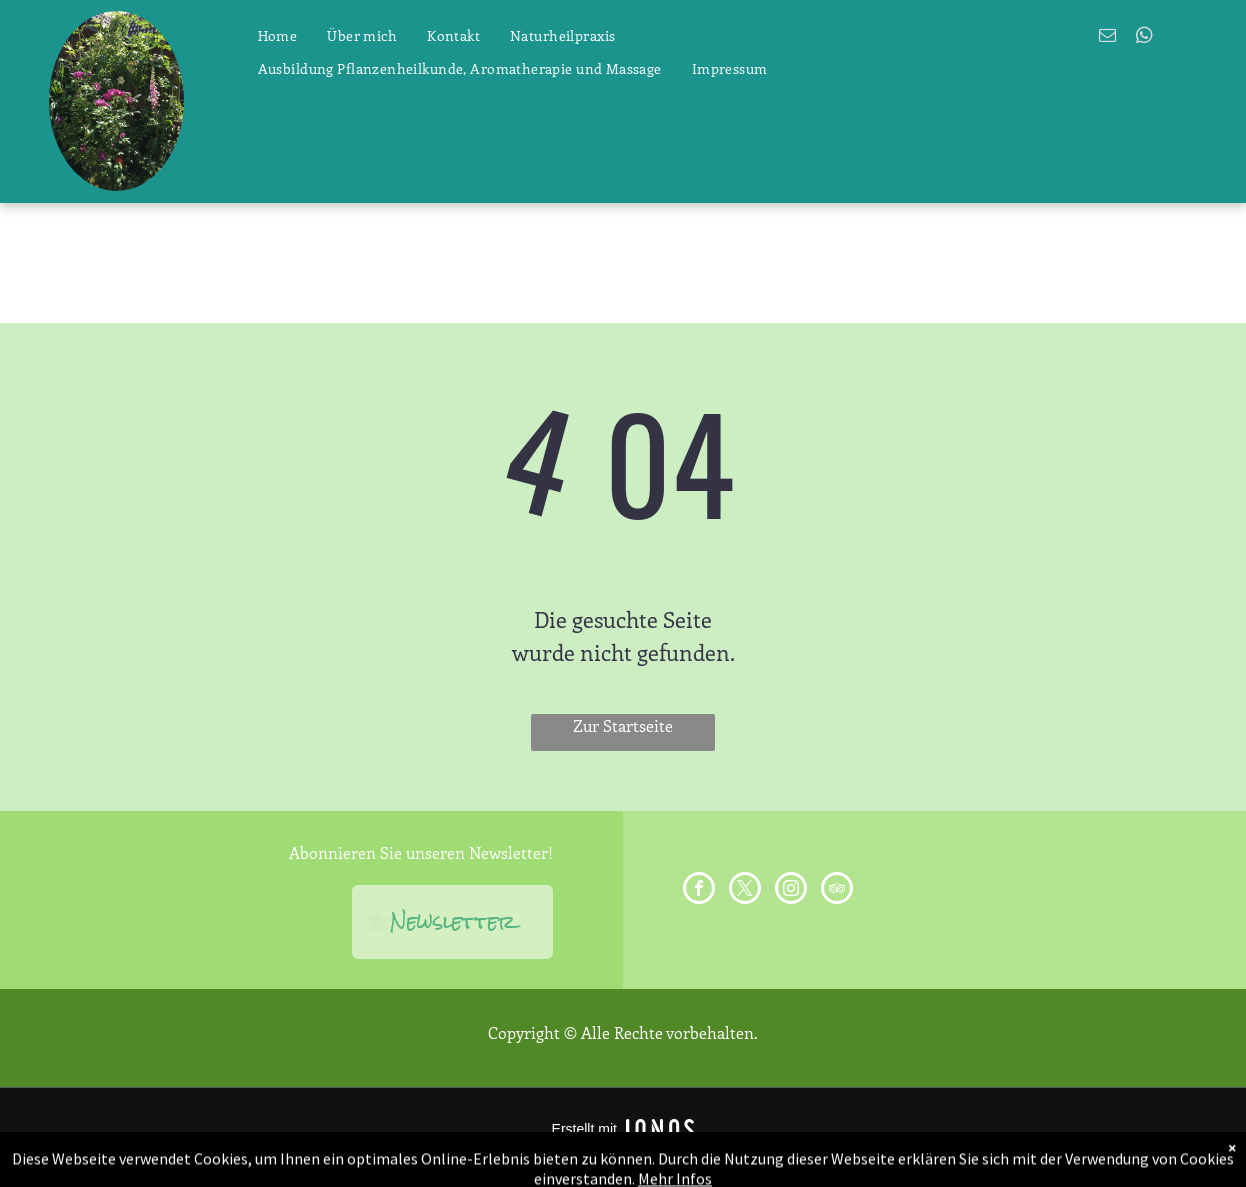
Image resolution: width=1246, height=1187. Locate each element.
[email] (1107, 38)
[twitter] (745, 890)
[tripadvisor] (837, 890)
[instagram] (791, 890)
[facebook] (699, 890)
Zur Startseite (623, 725)
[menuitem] (278, 36)
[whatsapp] (1144, 38)
